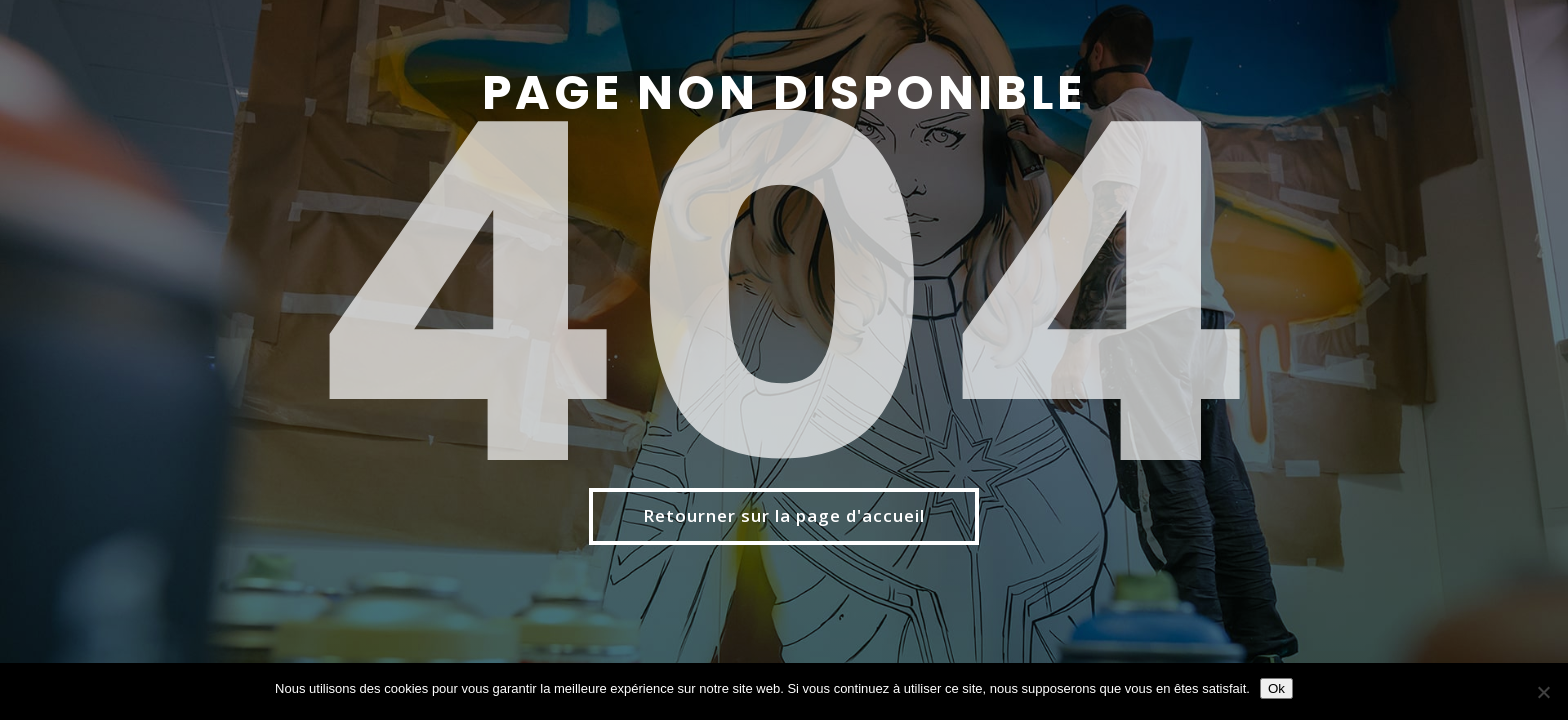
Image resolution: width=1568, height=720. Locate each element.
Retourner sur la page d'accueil (784, 515)
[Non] (1543, 692)
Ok (1276, 688)
